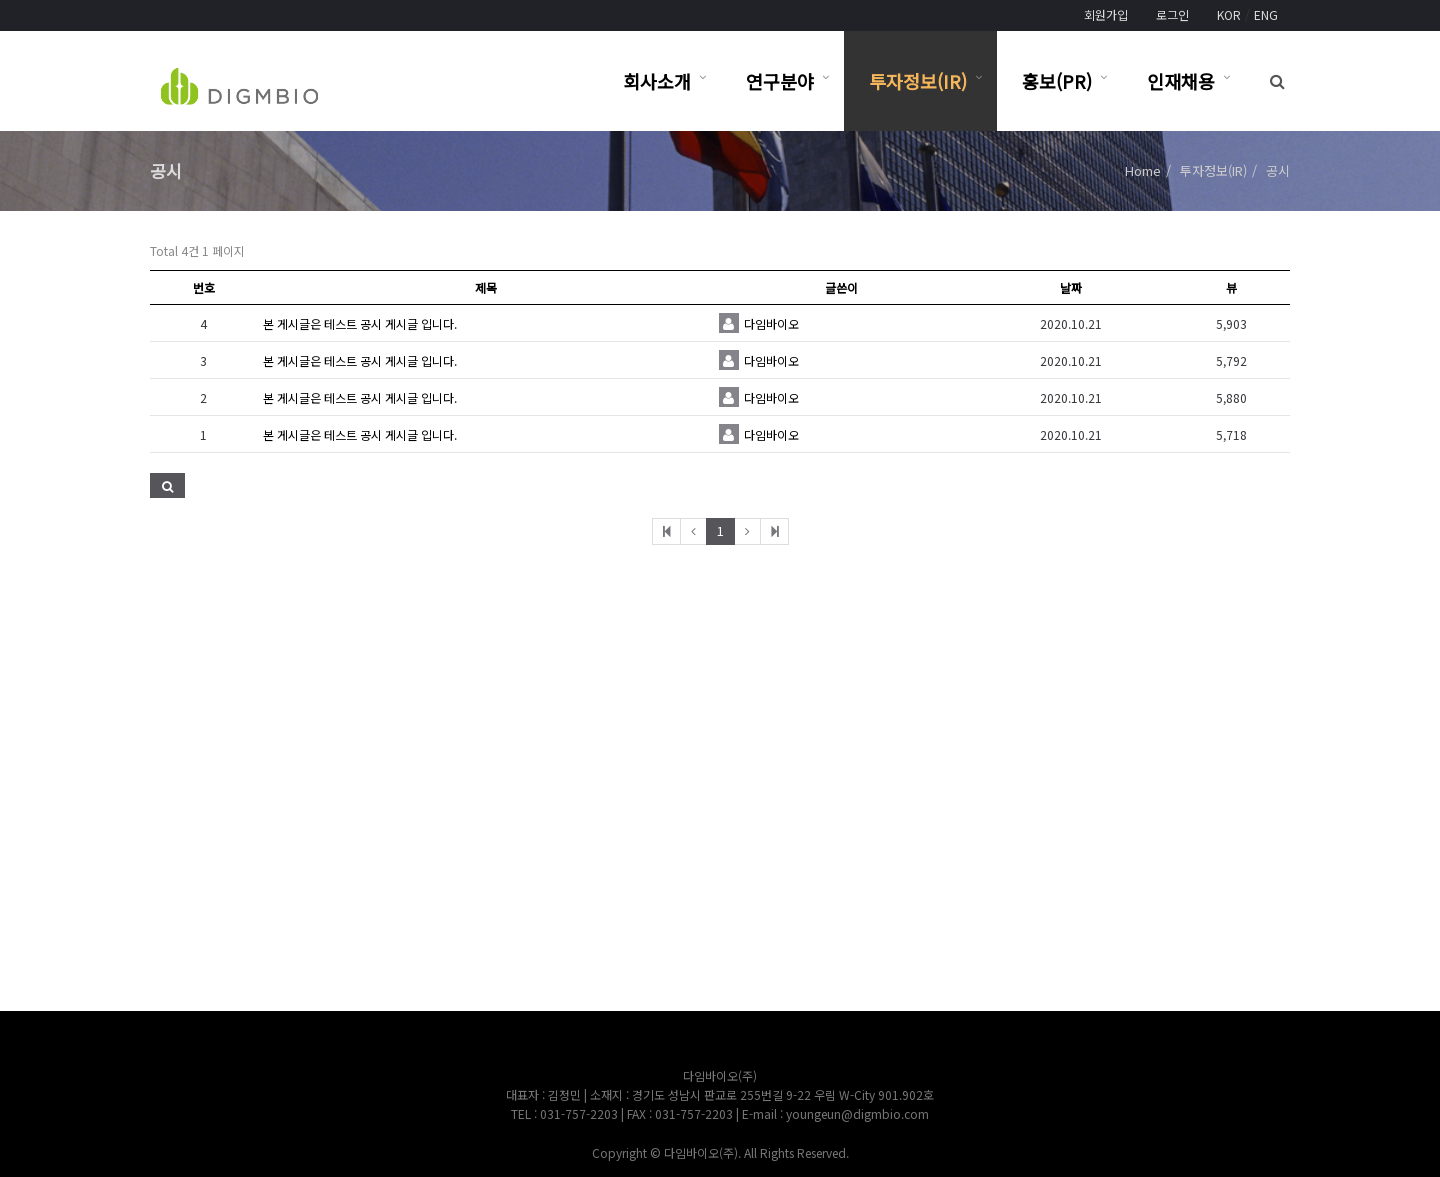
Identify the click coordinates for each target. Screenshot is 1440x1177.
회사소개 (657, 81)
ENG (1266, 14)
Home (1143, 170)
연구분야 (780, 81)
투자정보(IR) (918, 81)
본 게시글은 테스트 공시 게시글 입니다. (360, 323)
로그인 (1172, 14)
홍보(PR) (1057, 81)
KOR (1229, 14)
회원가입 (1106, 14)
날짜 (1071, 287)
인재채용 (1181, 81)
